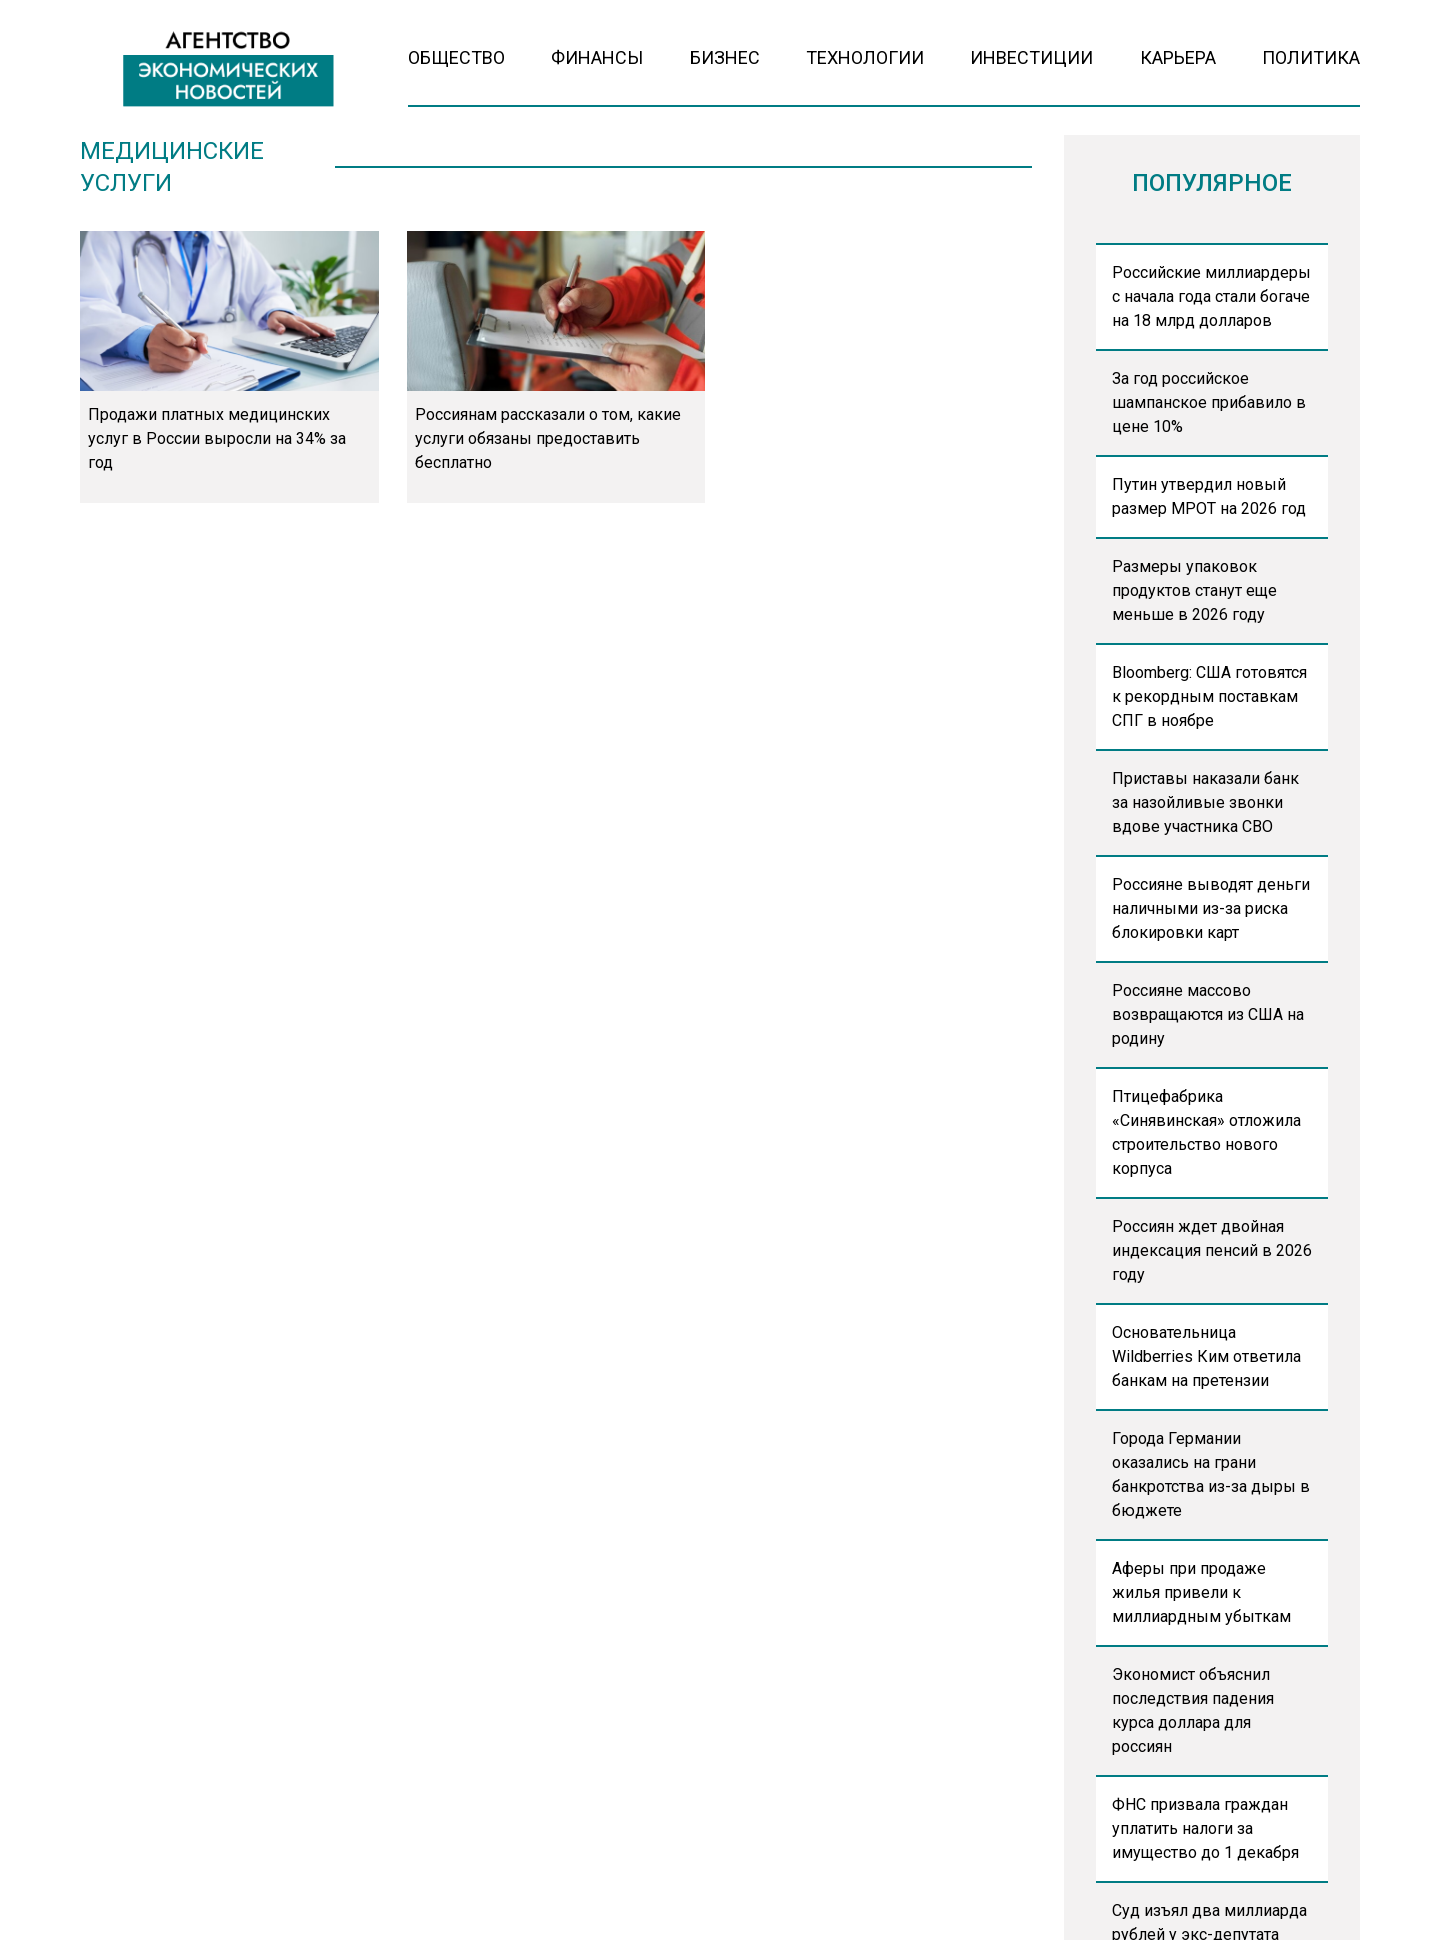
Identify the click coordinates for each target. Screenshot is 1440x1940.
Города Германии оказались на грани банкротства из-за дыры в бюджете (1211, 1474)
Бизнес (725, 57)
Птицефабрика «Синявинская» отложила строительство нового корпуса (1206, 1132)
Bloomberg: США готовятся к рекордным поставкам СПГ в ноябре (1209, 696)
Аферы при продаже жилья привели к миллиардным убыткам (1201, 1592)
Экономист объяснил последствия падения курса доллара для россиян (1193, 1710)
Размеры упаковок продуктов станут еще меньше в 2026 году (1194, 590)
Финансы (597, 57)
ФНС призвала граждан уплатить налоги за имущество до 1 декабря (1205, 1828)
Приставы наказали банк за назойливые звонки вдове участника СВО (1205, 802)
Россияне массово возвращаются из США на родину (1208, 1014)
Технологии (865, 57)
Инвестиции (1031, 57)
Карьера (1178, 57)
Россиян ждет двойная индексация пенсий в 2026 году (1212, 1250)
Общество (456, 57)
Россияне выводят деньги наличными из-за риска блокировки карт (1211, 908)
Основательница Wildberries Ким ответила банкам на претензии (1206, 1356)
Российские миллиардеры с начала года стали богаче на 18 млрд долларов (1211, 296)
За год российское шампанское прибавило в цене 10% (1209, 402)
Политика (1311, 57)
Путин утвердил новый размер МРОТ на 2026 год (1209, 496)
